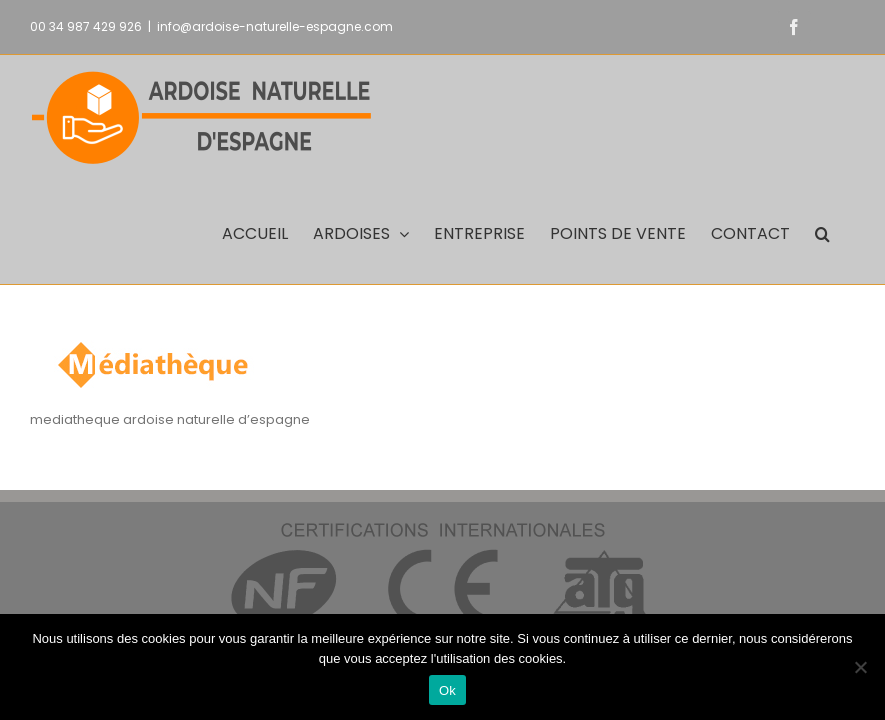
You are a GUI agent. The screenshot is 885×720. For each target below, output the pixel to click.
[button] (822, 232)
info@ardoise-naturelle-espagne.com (275, 26)
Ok (447, 690)
